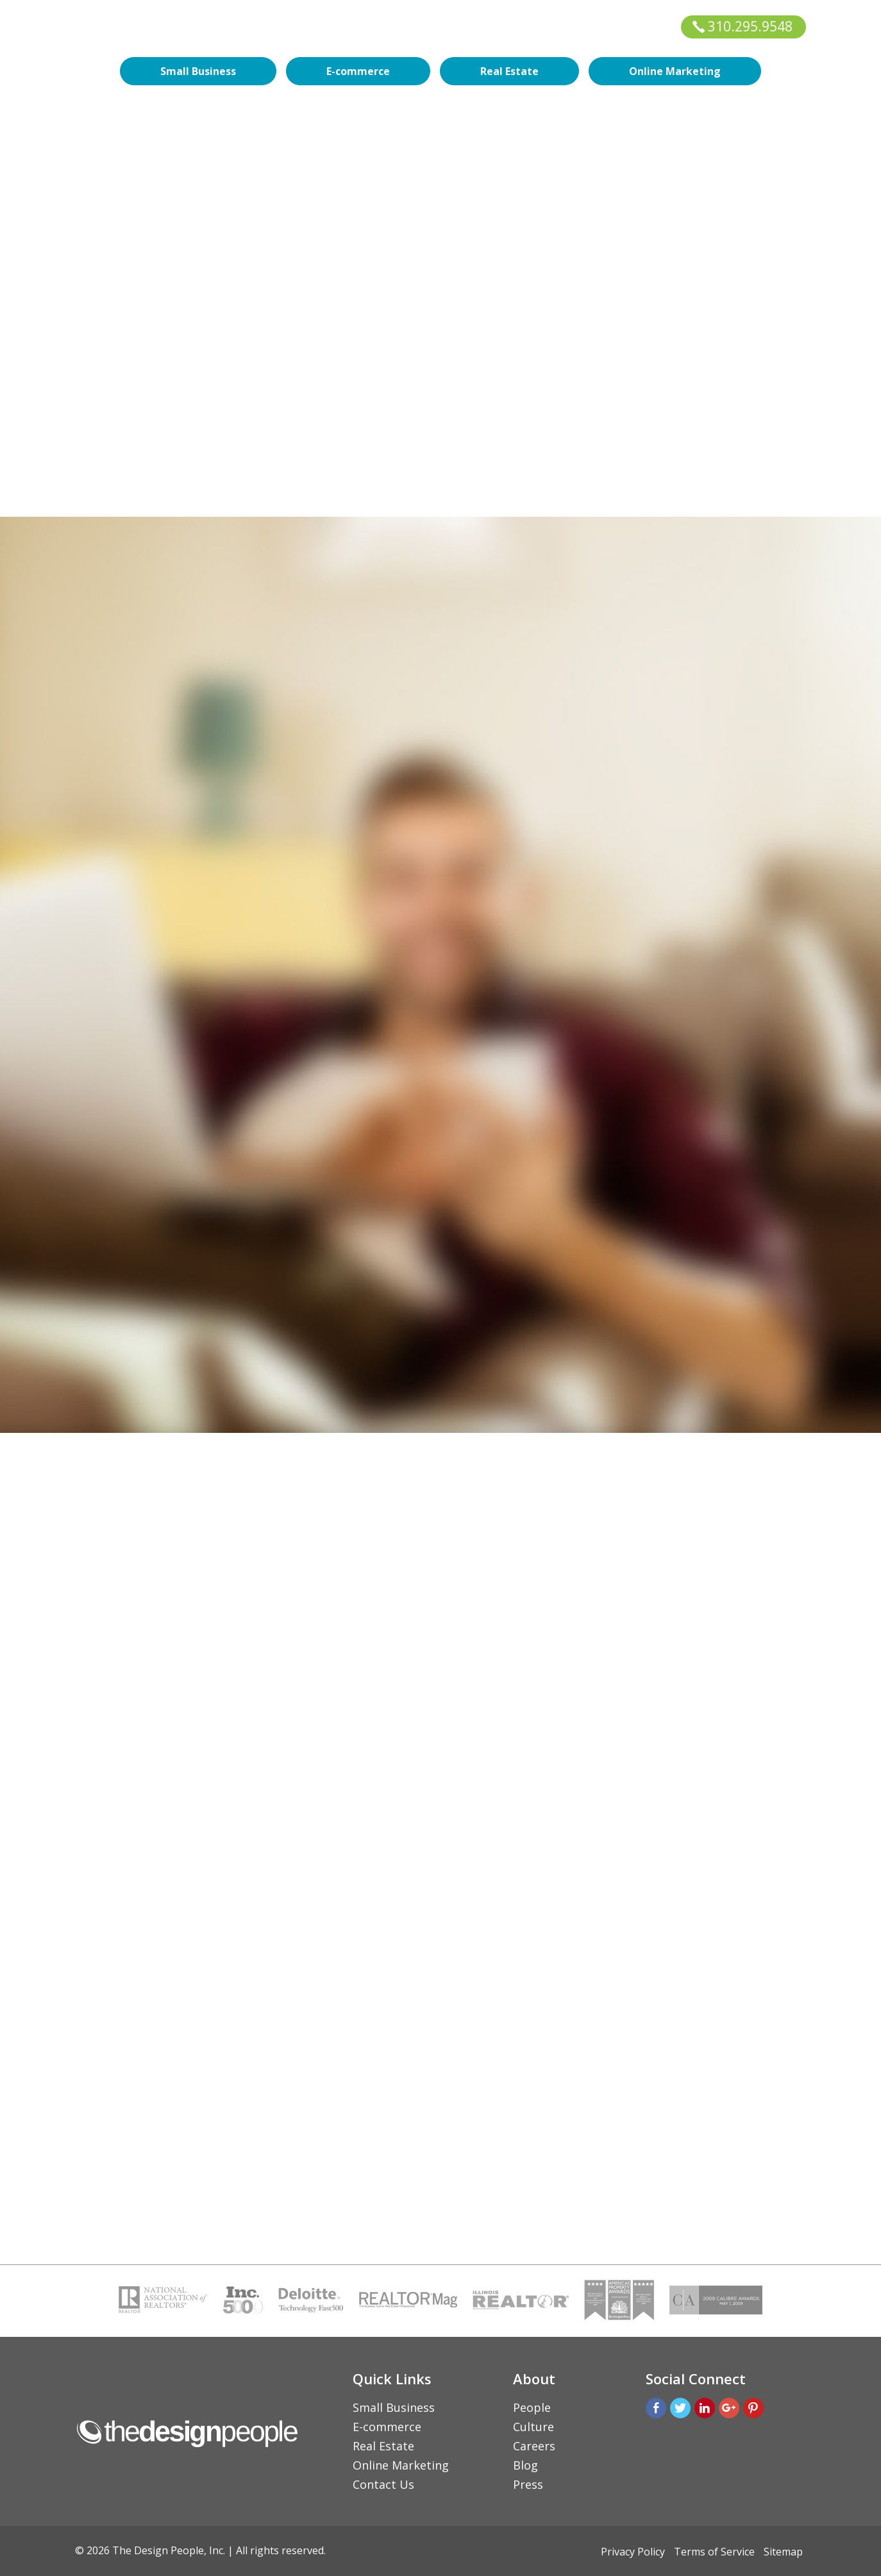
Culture (533, 2426)
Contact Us (383, 2484)
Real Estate (509, 71)
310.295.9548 (742, 26)
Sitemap (783, 2551)
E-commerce (358, 71)
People (532, 2407)
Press (528, 2484)
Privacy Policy (633, 2551)
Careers (534, 2446)
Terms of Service (714, 2551)
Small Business (198, 71)
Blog (525, 2465)
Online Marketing (675, 71)
